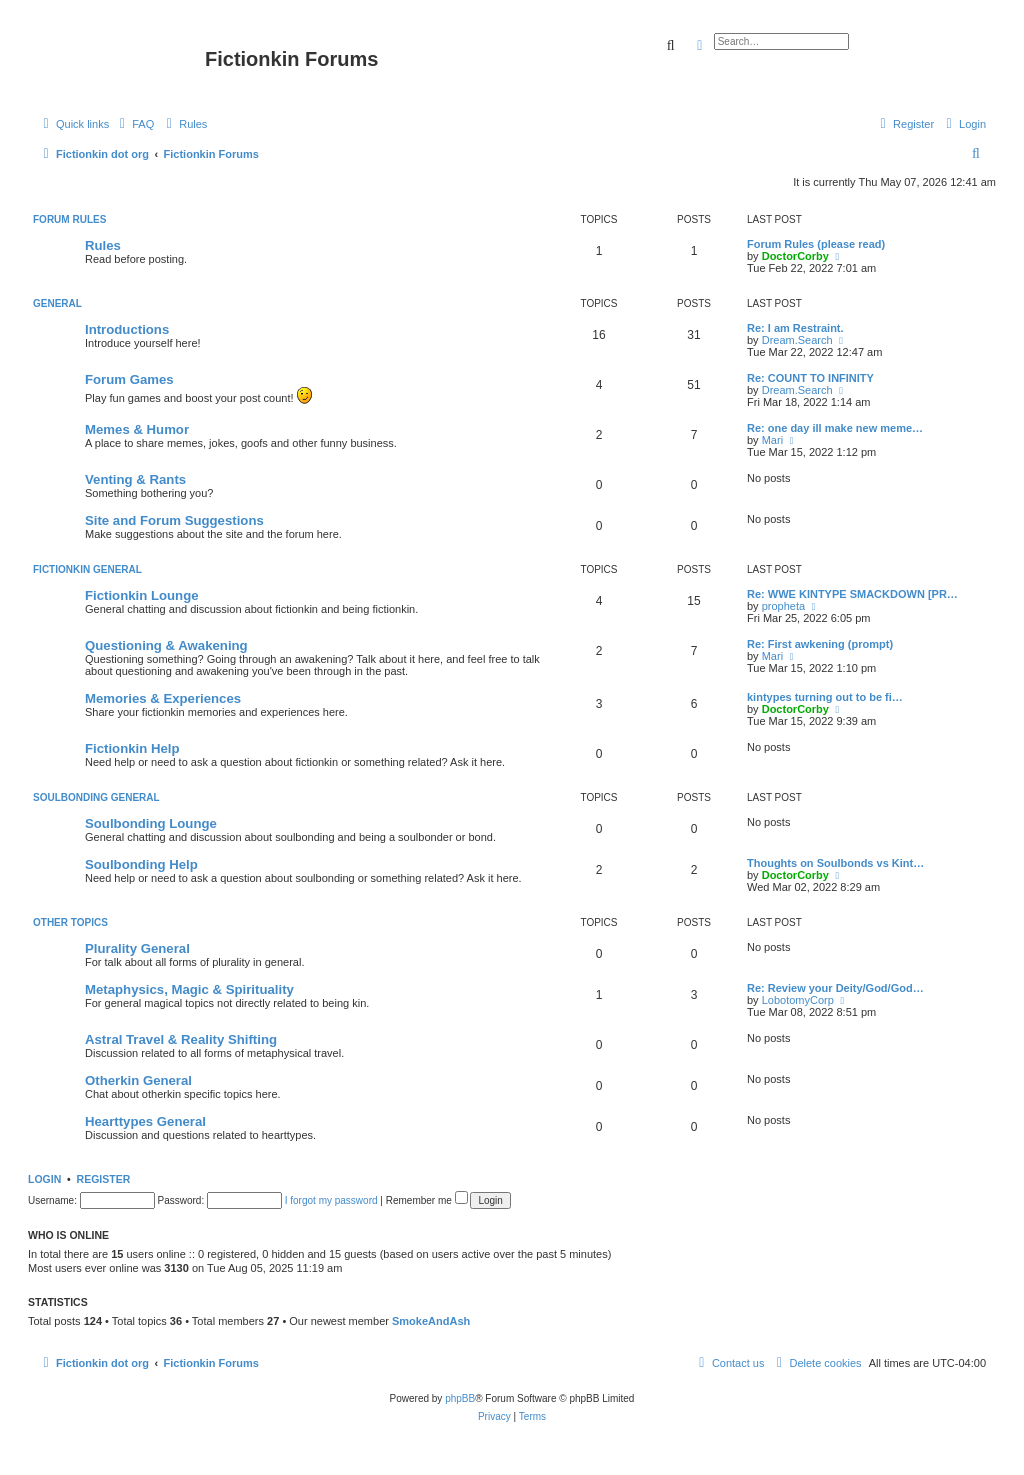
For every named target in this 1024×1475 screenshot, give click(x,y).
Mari (772, 440)
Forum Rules (69, 219)
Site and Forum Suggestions (174, 520)
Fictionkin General (87, 569)
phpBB (460, 1398)
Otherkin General (138, 1080)
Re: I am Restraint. (795, 328)
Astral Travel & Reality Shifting (181, 1039)
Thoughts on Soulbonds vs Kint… (835, 863)
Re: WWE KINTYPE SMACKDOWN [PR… (852, 594)
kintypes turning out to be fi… (825, 697)
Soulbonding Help (141, 864)
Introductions (127, 329)
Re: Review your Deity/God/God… (835, 988)
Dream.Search (797, 340)
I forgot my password (331, 1200)
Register (104, 1179)
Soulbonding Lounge (151, 823)
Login (44, 1179)
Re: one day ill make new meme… (835, 428)
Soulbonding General (96, 797)
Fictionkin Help (132, 748)
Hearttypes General (145, 1121)
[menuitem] (134, 124)
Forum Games (129, 379)
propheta (783, 606)
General (57, 303)
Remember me (427, 1200)
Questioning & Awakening (166, 645)
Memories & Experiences (163, 698)
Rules (103, 245)
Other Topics (70, 922)
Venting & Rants (135, 479)
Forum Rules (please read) (816, 244)
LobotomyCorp (798, 1000)
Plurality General (137, 948)
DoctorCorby (795, 256)
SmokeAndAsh (431, 1321)
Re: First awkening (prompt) (820, 644)
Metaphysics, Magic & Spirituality (189, 989)
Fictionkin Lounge (142, 595)
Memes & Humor (137, 429)
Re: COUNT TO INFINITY (810, 378)
